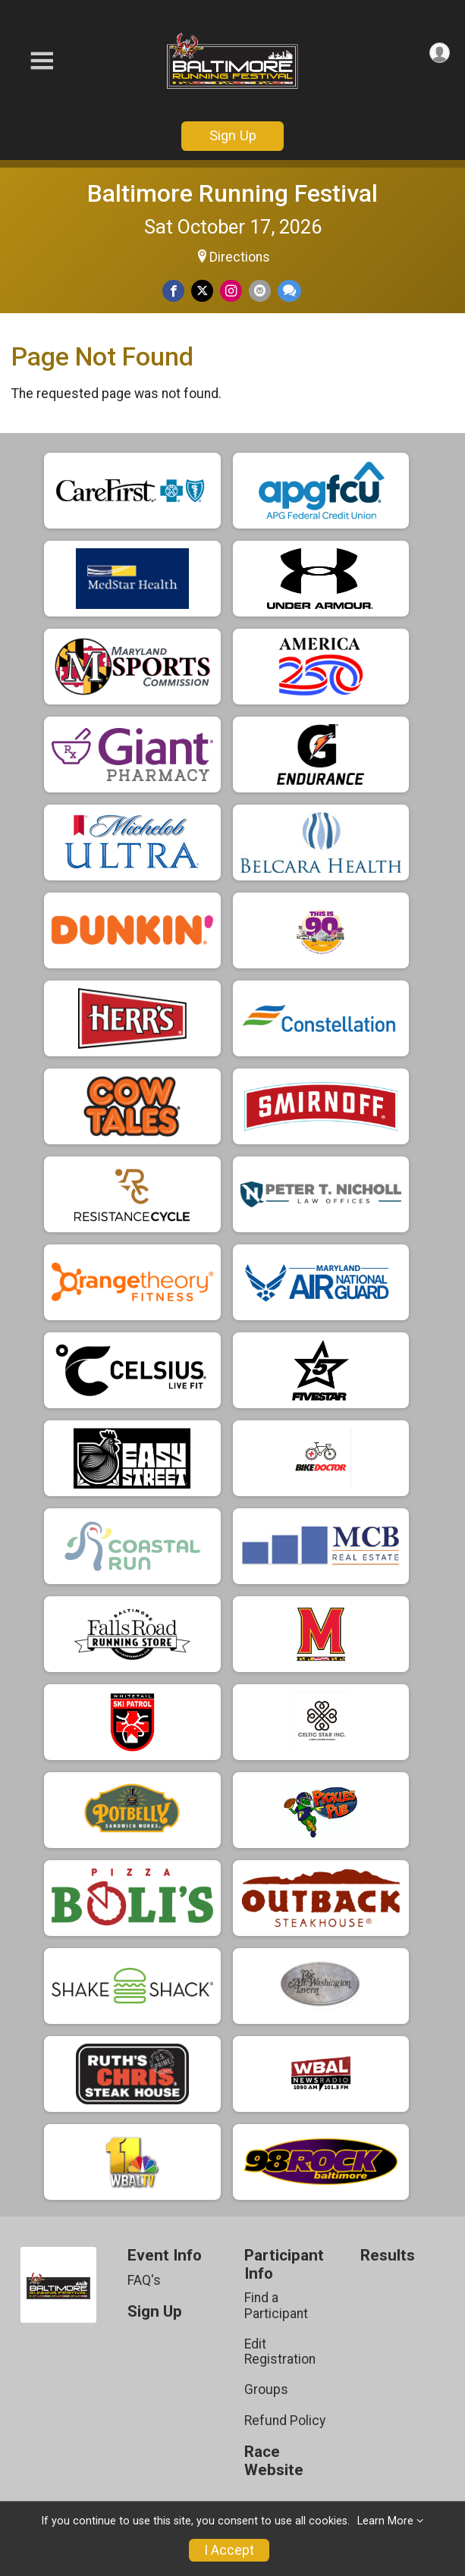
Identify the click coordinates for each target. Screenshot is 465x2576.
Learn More (385, 2521)
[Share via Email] (260, 291)
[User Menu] (439, 52)
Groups (266, 2389)
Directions (239, 257)
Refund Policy (284, 2420)
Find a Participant (276, 2305)
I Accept (229, 2550)
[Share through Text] (289, 291)
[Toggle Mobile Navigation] (42, 61)
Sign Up (232, 135)
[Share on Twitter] (202, 291)
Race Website (273, 2461)
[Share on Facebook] (173, 291)
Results (387, 2255)
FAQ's (144, 2280)
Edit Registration (280, 2351)
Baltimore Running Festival (232, 193)
